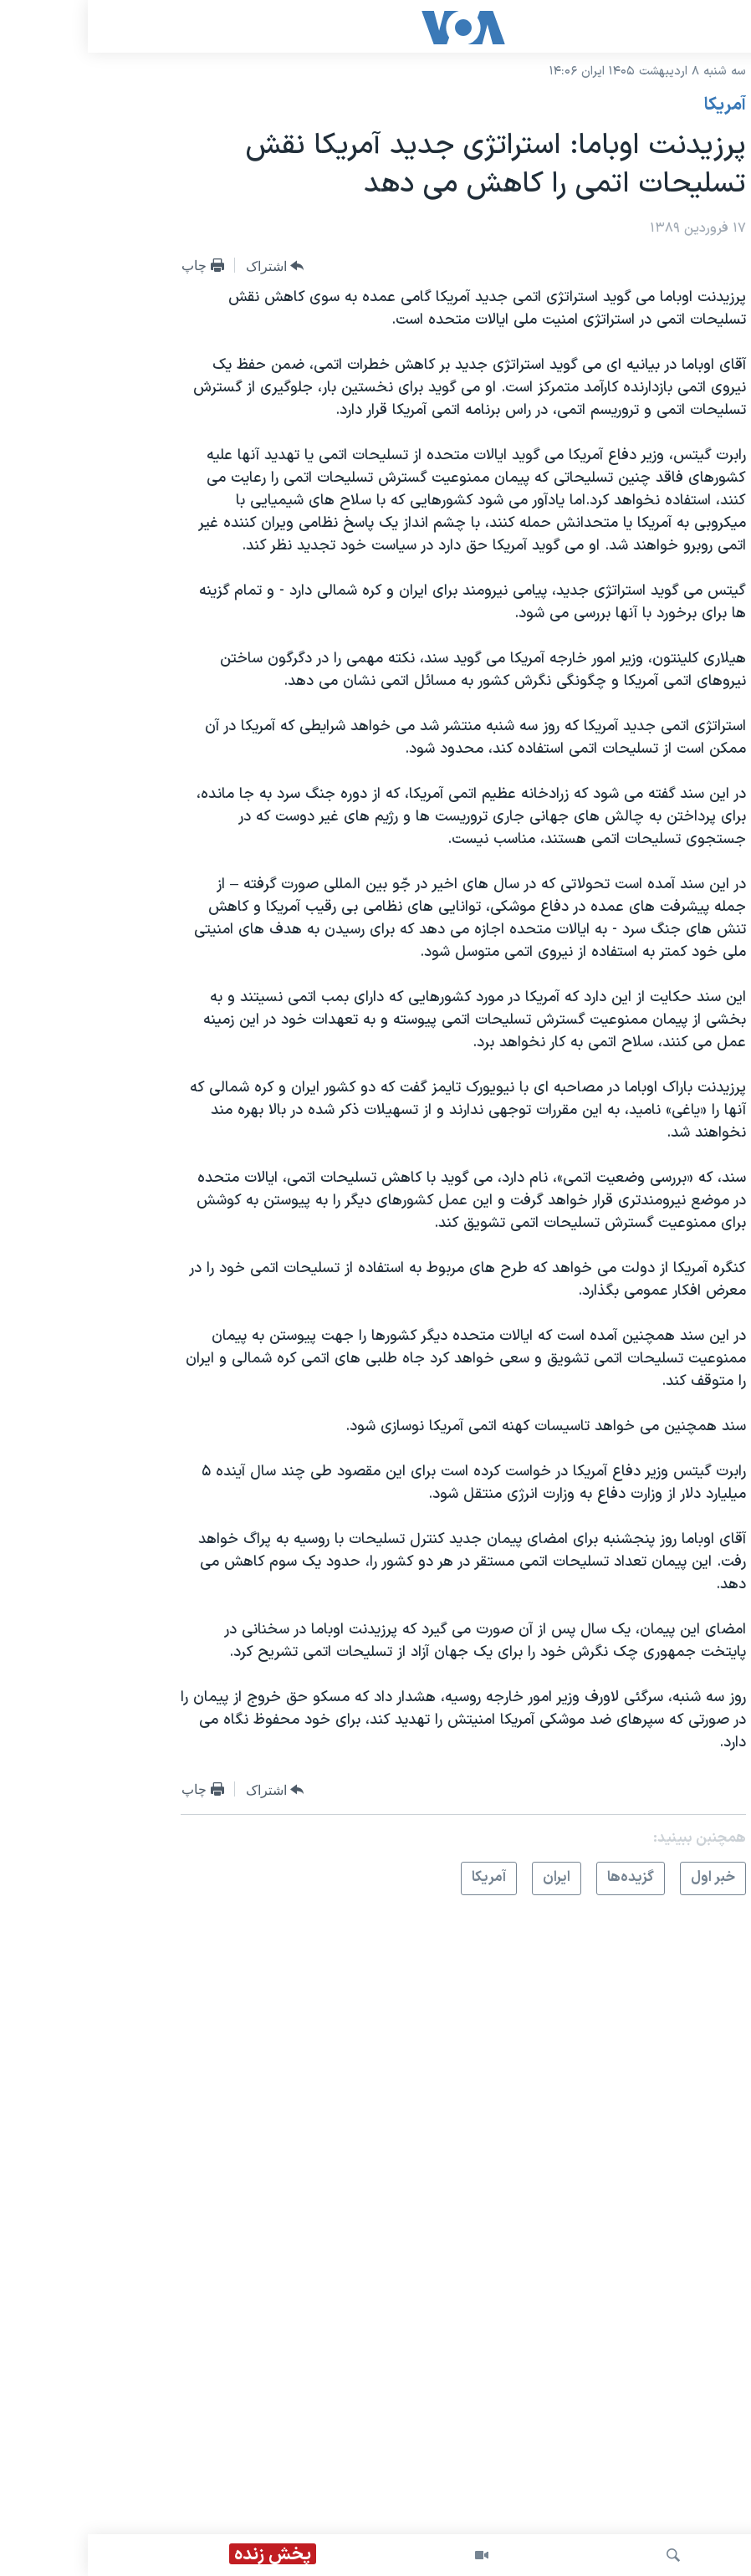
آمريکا (637, 105)
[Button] (187, 266)
